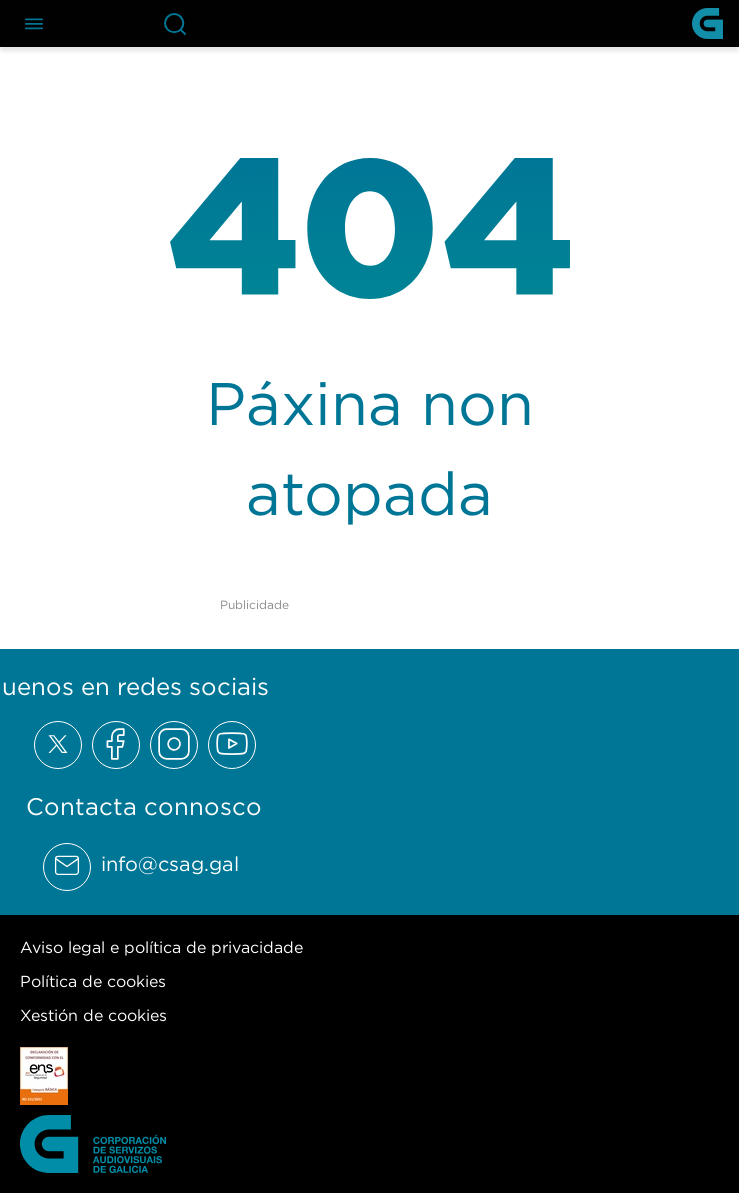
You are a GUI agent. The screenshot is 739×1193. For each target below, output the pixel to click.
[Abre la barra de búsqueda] (175, 23)
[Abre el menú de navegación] (34, 23)
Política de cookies (93, 981)
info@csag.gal (170, 864)
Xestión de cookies (93, 1015)
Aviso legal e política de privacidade (161, 947)
